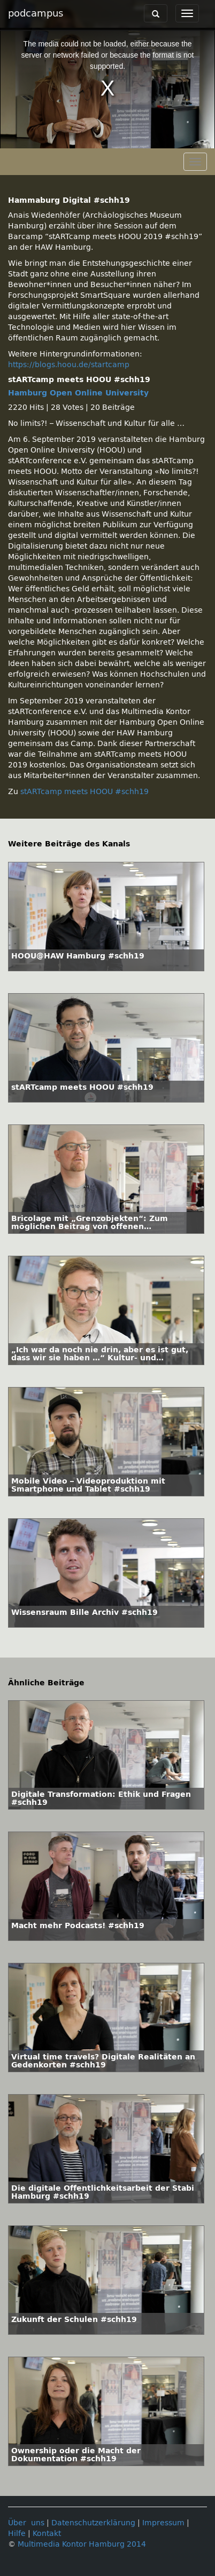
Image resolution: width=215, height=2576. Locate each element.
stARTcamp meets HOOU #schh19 (84, 791)
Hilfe (17, 2533)
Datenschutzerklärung (93, 2522)
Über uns (26, 2522)
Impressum (163, 2522)
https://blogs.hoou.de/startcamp (68, 364)
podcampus (35, 13)
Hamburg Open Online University (78, 393)
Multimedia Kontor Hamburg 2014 (82, 2544)
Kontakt (47, 2533)
